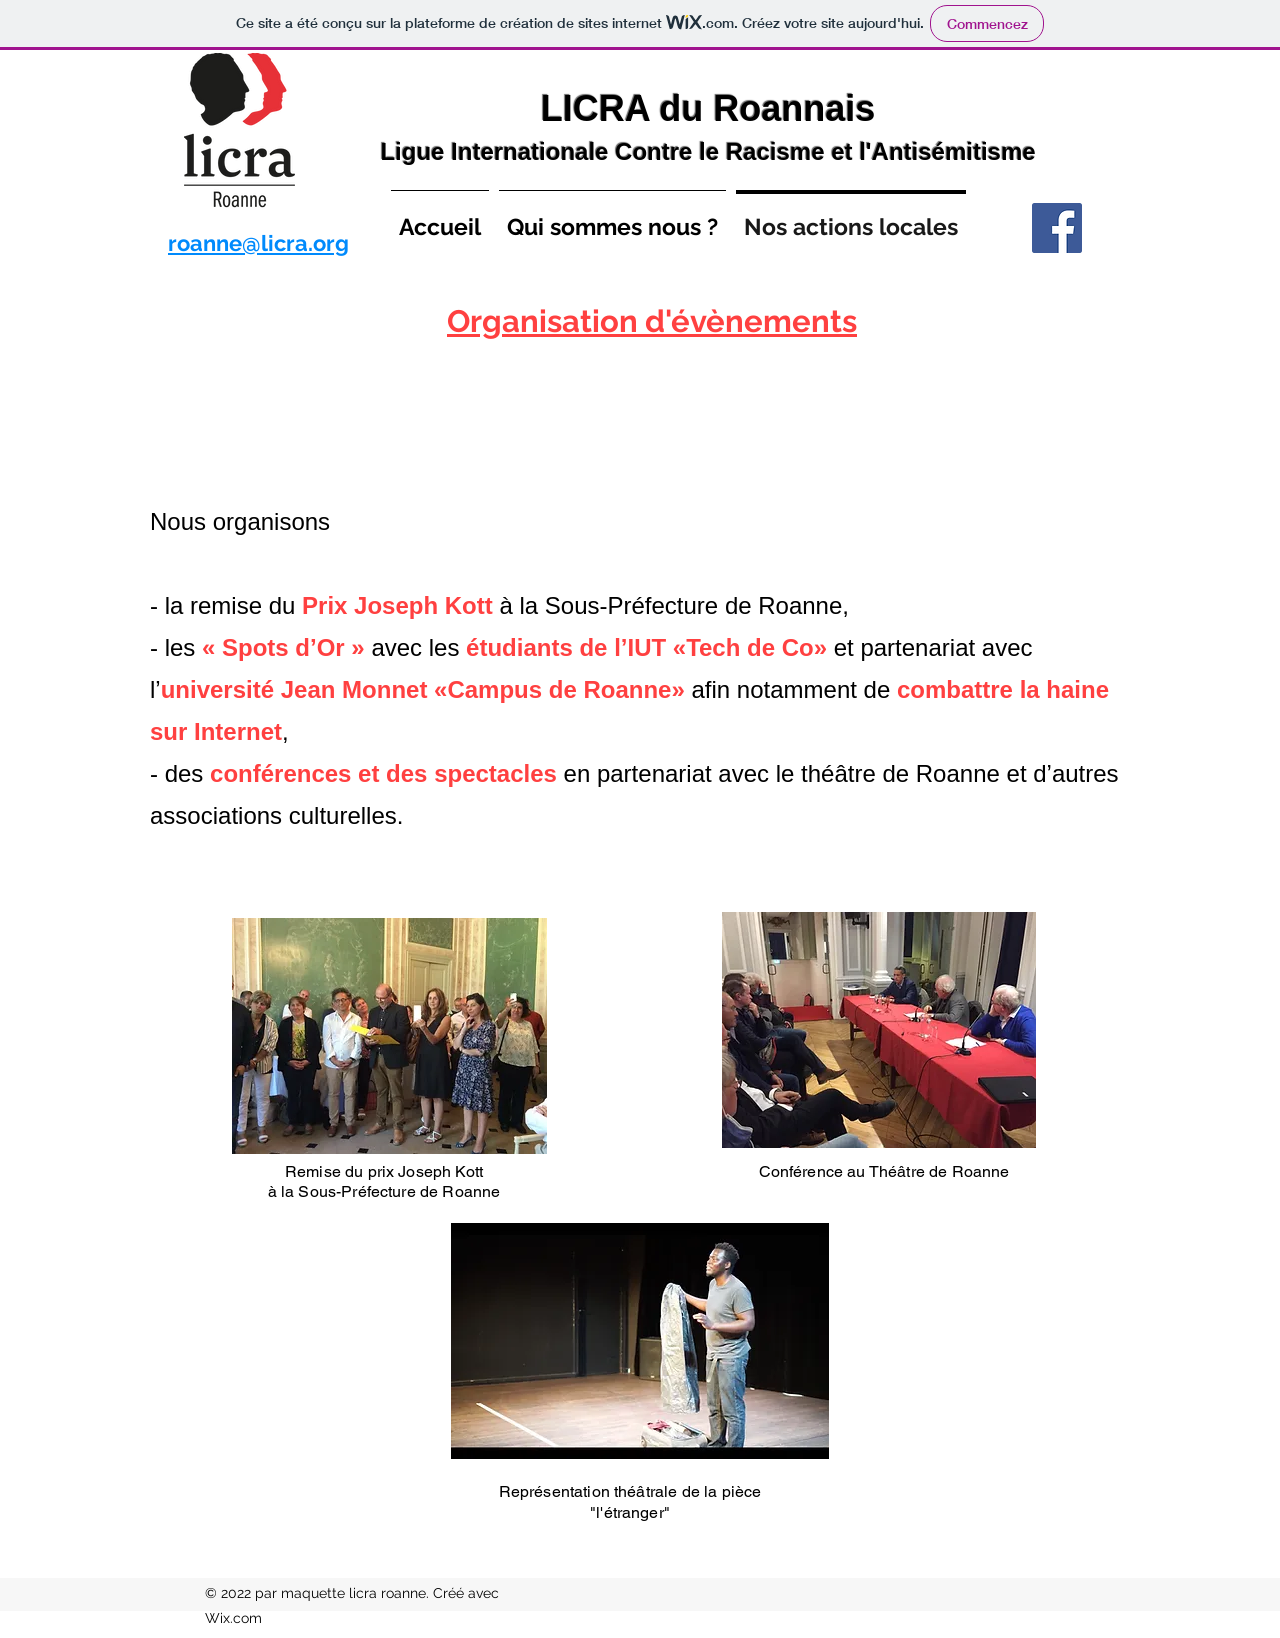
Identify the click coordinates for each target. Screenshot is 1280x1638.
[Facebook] (1057, 228)
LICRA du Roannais (708, 108)
